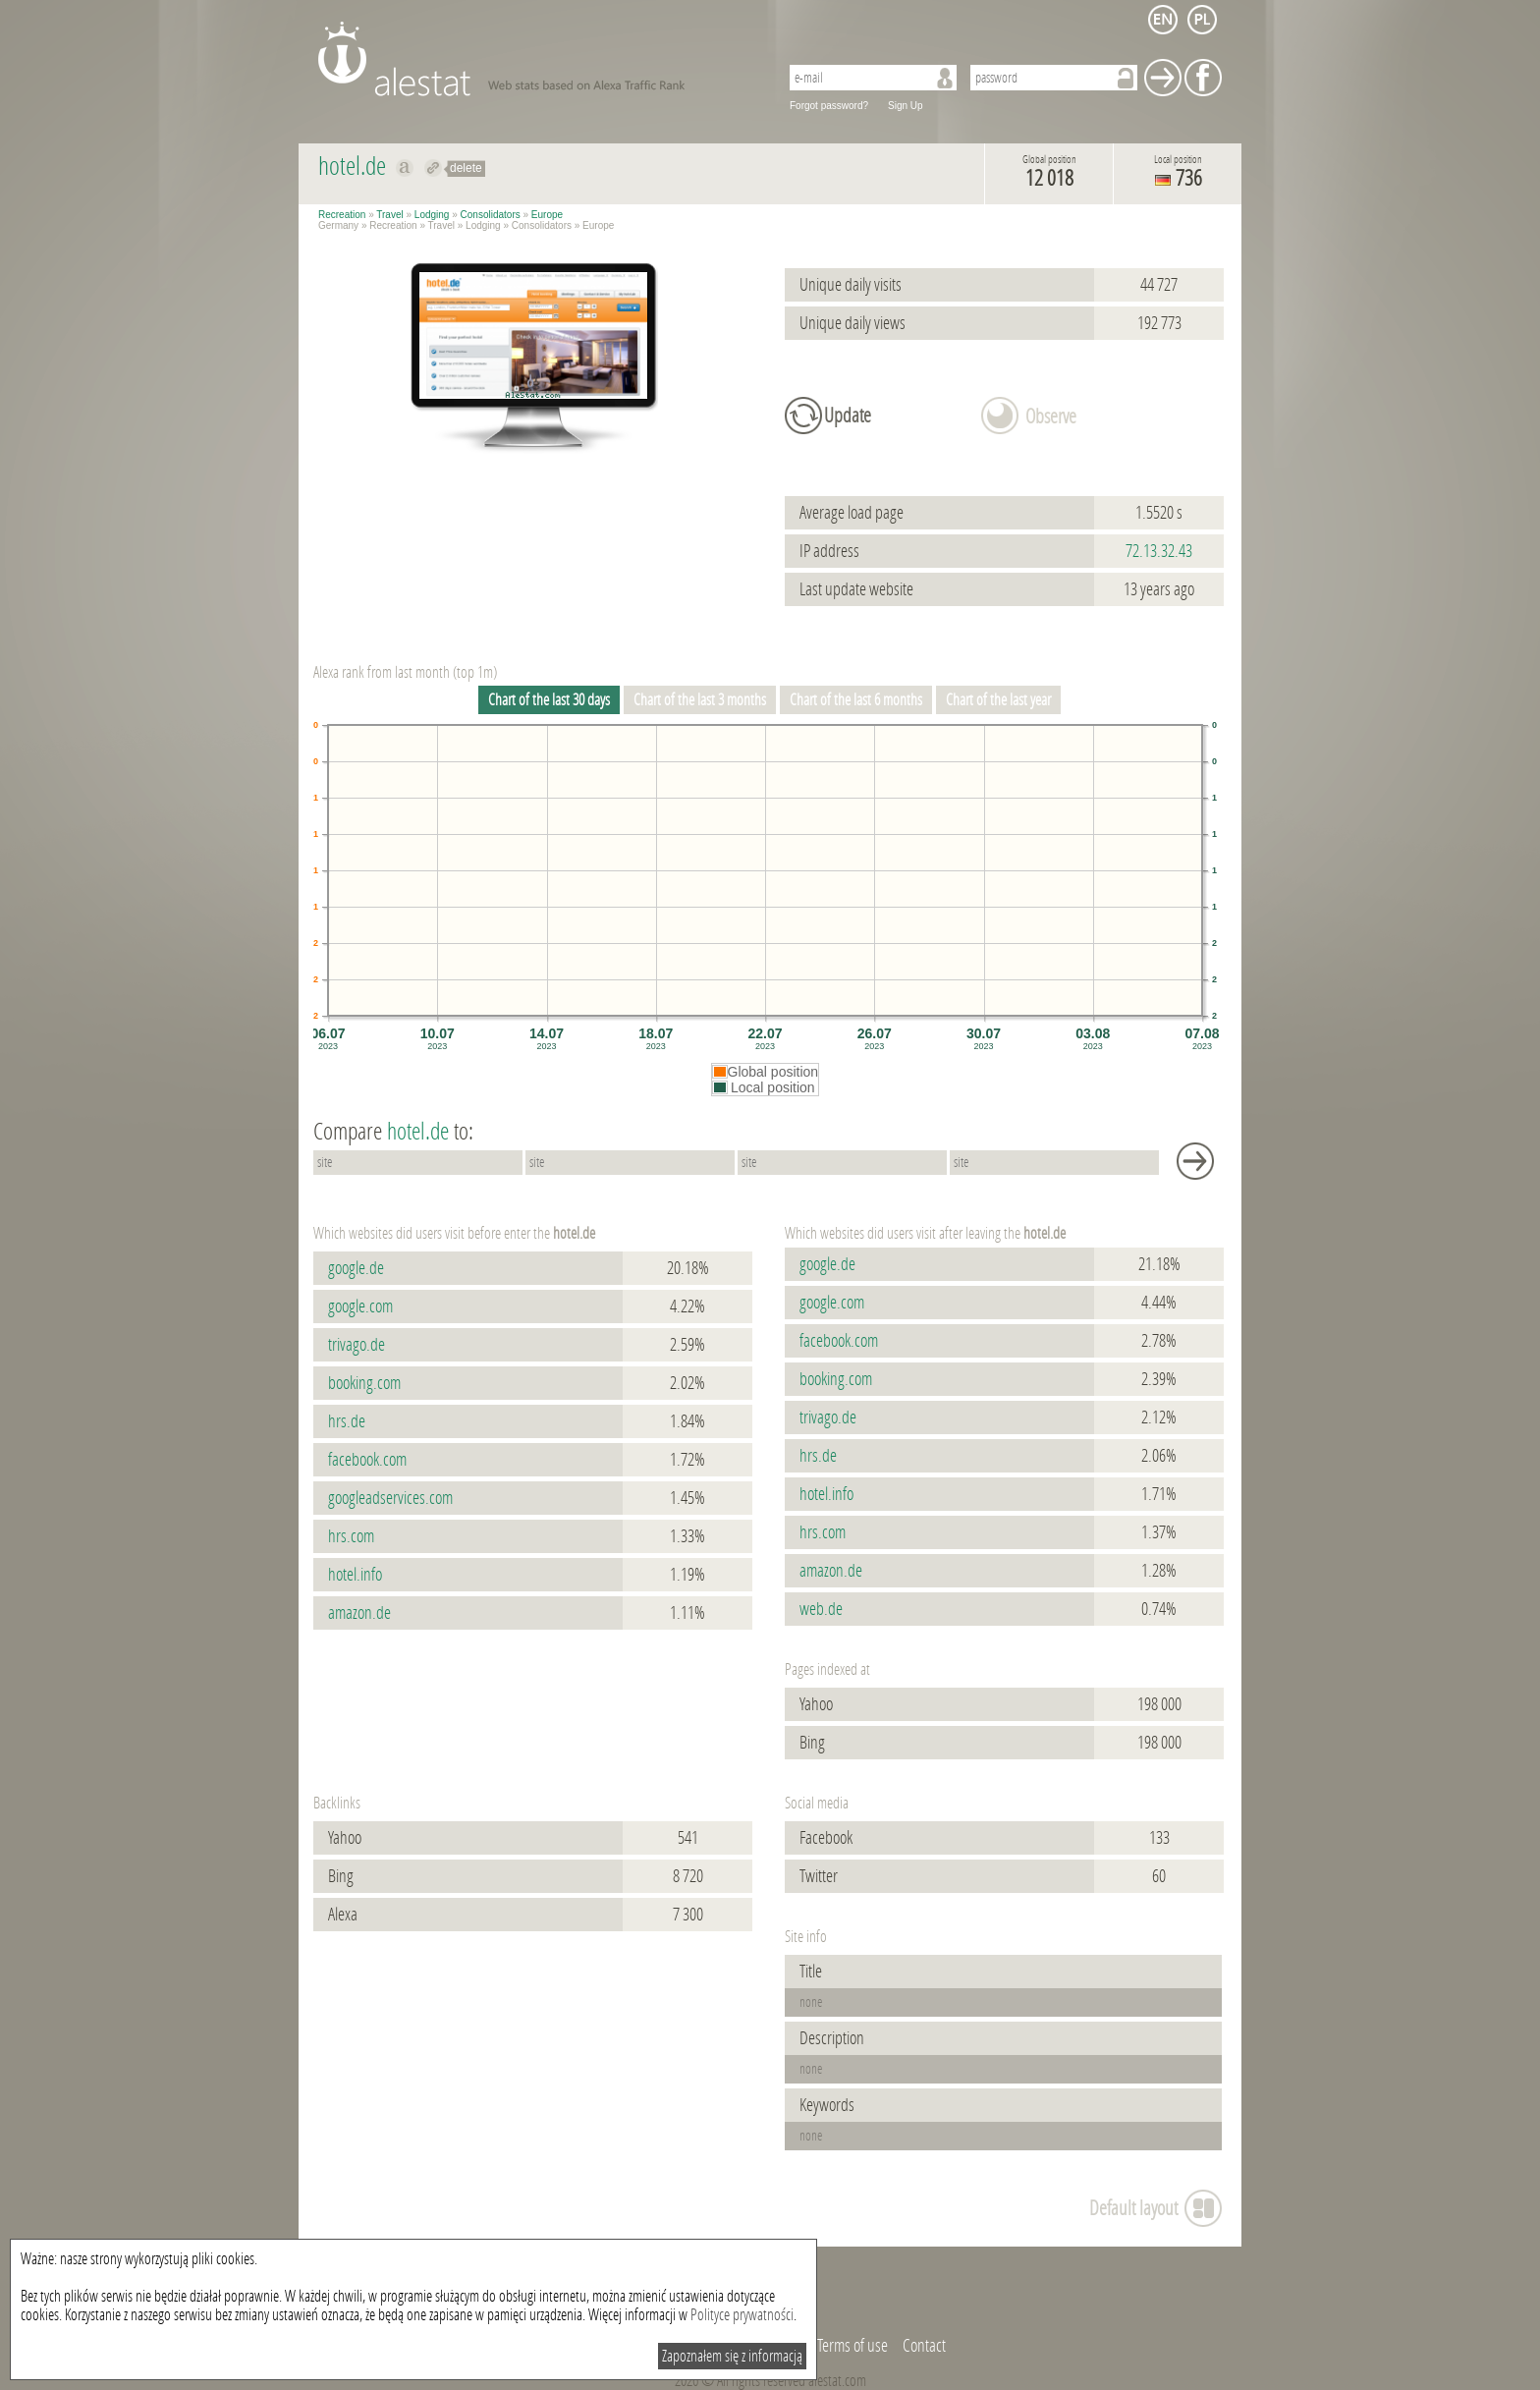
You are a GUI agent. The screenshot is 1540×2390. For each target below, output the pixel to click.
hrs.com (351, 1536)
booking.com (364, 1383)
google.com (360, 1306)
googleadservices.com (390, 1498)
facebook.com (367, 1460)
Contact (924, 2346)
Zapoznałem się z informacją (732, 2356)
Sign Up (905, 105)
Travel (389, 214)
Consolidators (491, 214)
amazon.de (359, 1613)
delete (466, 168)
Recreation (341, 214)
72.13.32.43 (1159, 551)
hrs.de (346, 1421)
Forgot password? (829, 105)
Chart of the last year (998, 700)
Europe (547, 214)
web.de (821, 1609)
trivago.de (356, 1345)
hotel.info (355, 1574)
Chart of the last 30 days (549, 700)
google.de (356, 1268)
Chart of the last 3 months (699, 700)
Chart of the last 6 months (856, 700)
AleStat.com (536, 59)
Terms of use (852, 2346)
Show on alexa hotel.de (405, 168)
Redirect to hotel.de (433, 168)
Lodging (432, 214)
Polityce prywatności (742, 2315)
